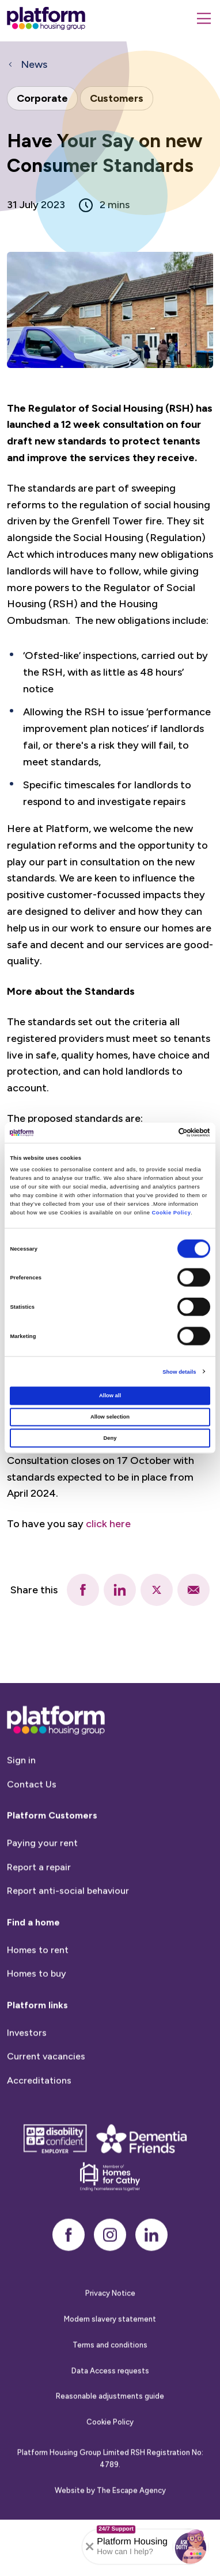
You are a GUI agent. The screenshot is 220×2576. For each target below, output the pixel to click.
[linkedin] (120, 1590)
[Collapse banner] (89, 2546)
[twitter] (157, 1590)
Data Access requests (110, 2416)
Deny (110, 1437)
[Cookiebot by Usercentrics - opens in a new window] (159, 1132)
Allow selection (110, 1417)
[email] (193, 1590)
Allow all (110, 1395)
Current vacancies (46, 2101)
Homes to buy (36, 2019)
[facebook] (83, 1590)
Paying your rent (42, 1888)
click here (108, 1523)
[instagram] (110, 2280)
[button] (190, 2546)
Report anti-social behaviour (68, 1936)
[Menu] (204, 18)
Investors (27, 2078)
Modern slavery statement (110, 2364)
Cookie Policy (171, 1213)
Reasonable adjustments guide (110, 2442)
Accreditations (39, 2126)
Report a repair (39, 1912)
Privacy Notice (110, 2338)
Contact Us (31, 1829)
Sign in (21, 1805)
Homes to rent (38, 1995)
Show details (179, 1371)
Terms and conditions (110, 2390)
